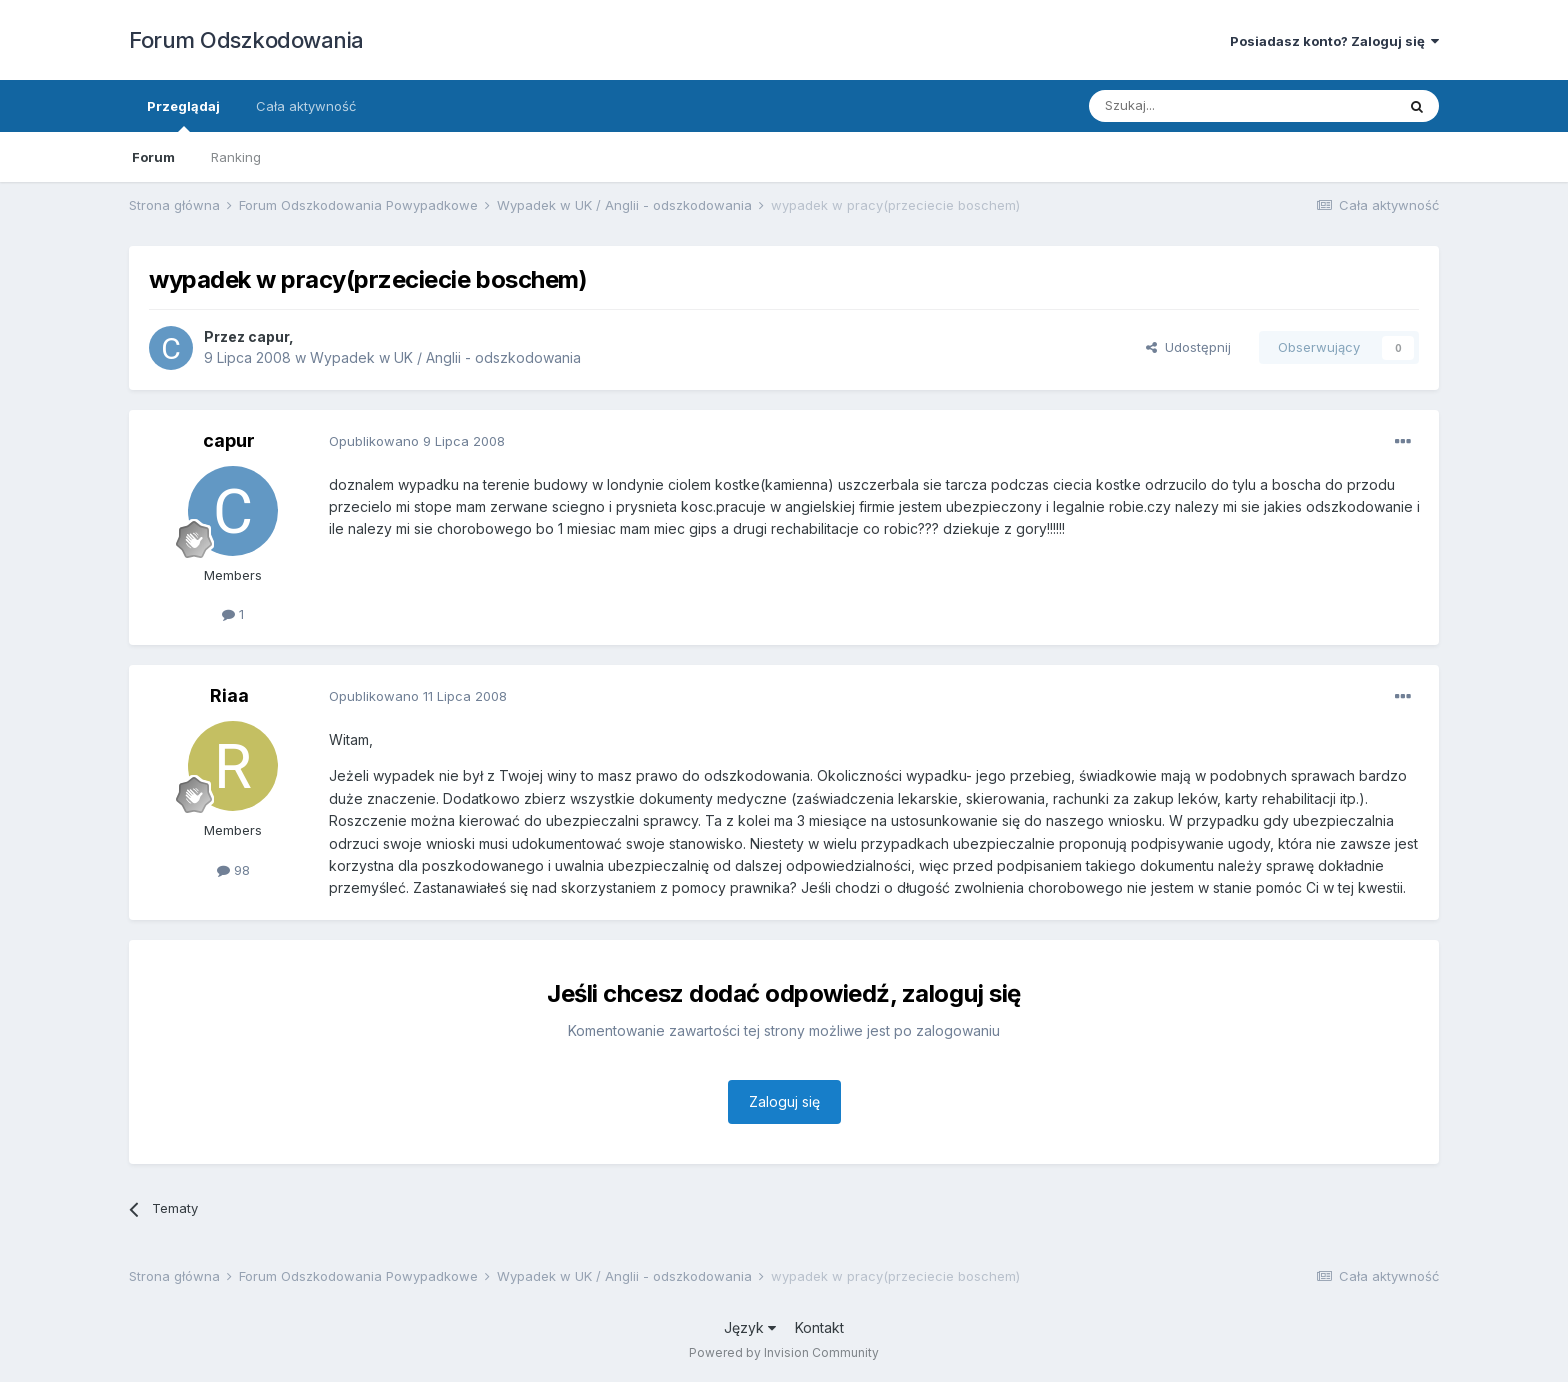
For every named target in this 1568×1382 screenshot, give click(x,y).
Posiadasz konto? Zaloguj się (1334, 41)
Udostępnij (1188, 347)
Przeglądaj (183, 115)
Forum (153, 157)
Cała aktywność (306, 106)
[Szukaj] (1192, 106)
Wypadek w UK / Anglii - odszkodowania (445, 357)
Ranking (236, 157)
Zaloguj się (784, 1101)
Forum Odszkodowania (246, 40)
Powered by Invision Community (784, 1352)
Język (750, 1327)
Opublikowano (417, 441)
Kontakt (819, 1327)
